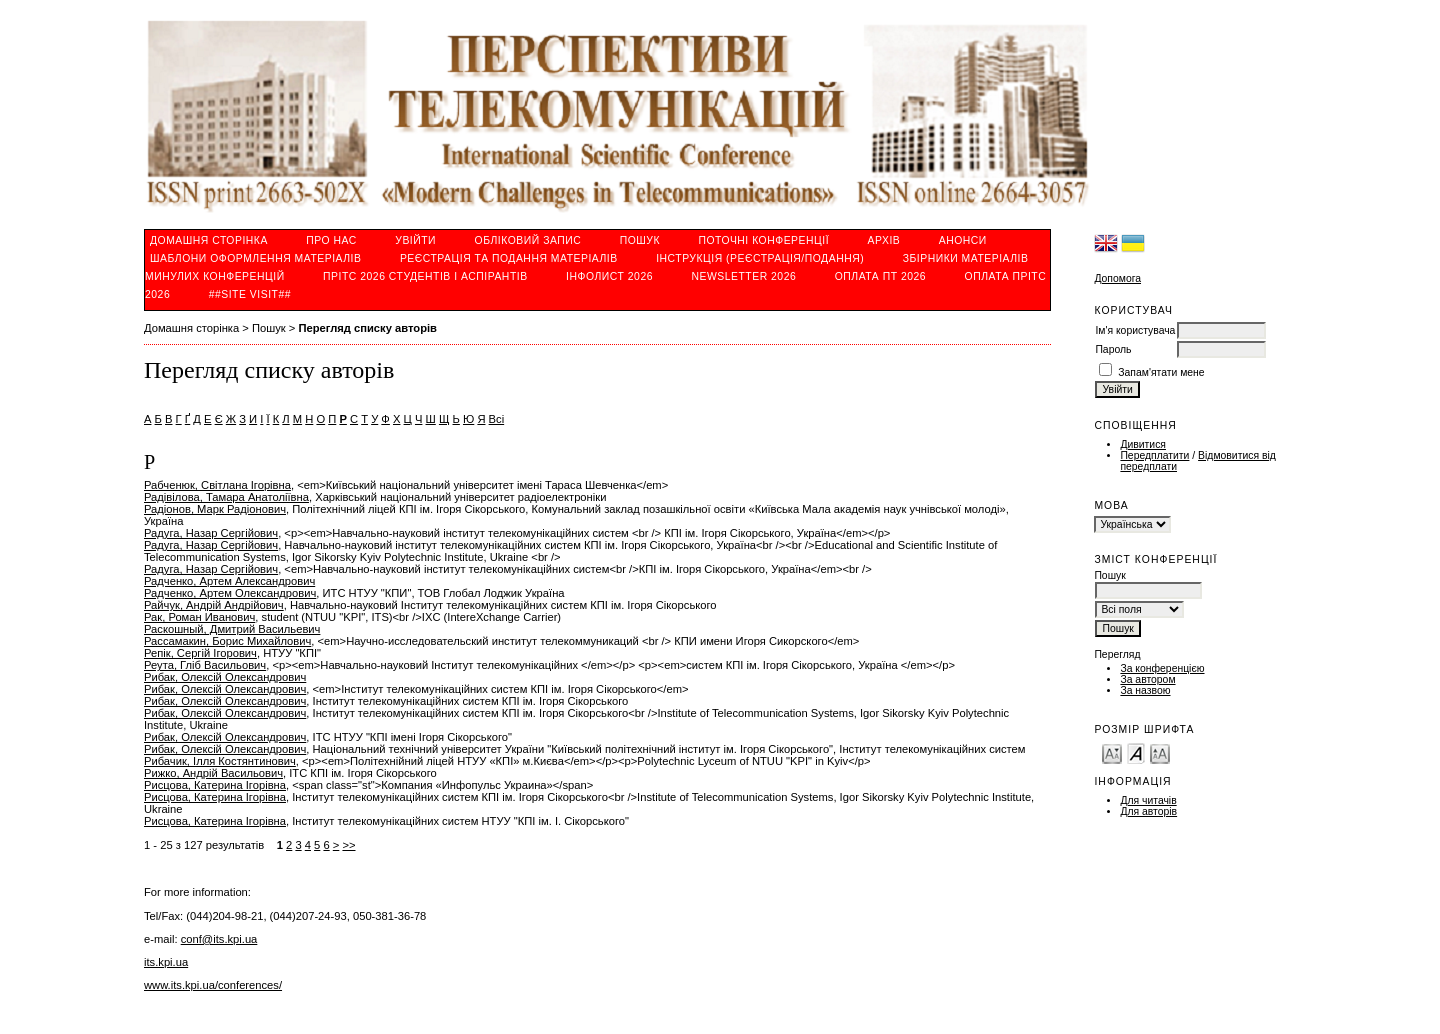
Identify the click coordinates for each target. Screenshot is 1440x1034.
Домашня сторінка (209, 240)
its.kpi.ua (166, 962)
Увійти (415, 240)
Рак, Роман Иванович (199, 617)
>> (348, 845)
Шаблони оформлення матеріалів (255, 258)
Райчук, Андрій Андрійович (214, 605)
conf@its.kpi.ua (219, 939)
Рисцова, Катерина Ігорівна (215, 785)
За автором (1147, 679)
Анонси (963, 240)
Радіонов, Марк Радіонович (215, 509)
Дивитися (1143, 444)
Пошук (640, 240)
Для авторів (1148, 811)
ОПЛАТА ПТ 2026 (880, 276)
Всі (497, 419)
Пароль (1113, 349)
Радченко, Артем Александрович (229, 581)
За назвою (1145, 690)
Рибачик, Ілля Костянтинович (220, 761)
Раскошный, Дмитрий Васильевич (232, 629)
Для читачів (1148, 800)
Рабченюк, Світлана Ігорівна (217, 485)
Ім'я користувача (1135, 330)
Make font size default (1136, 752)
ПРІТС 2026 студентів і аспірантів (425, 276)
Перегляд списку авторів (367, 328)
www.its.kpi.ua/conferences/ (213, 985)
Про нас (331, 240)
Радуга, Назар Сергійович (211, 533)
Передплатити (1154, 455)
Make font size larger (1160, 752)
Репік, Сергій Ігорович (200, 653)
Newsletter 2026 (743, 276)
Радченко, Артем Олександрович (230, 593)
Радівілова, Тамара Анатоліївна (226, 497)
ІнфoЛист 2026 (609, 276)
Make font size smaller (1112, 752)
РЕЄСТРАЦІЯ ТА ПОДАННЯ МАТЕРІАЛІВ (509, 258)
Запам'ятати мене (1161, 372)
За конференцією (1162, 668)
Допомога (1117, 278)
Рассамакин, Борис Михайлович (227, 641)
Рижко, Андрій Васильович (213, 773)
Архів (884, 240)
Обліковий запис (528, 240)
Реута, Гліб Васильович (205, 665)
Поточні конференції (764, 240)
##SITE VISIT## (250, 294)
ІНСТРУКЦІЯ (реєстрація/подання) (760, 258)
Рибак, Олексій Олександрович (225, 677)
